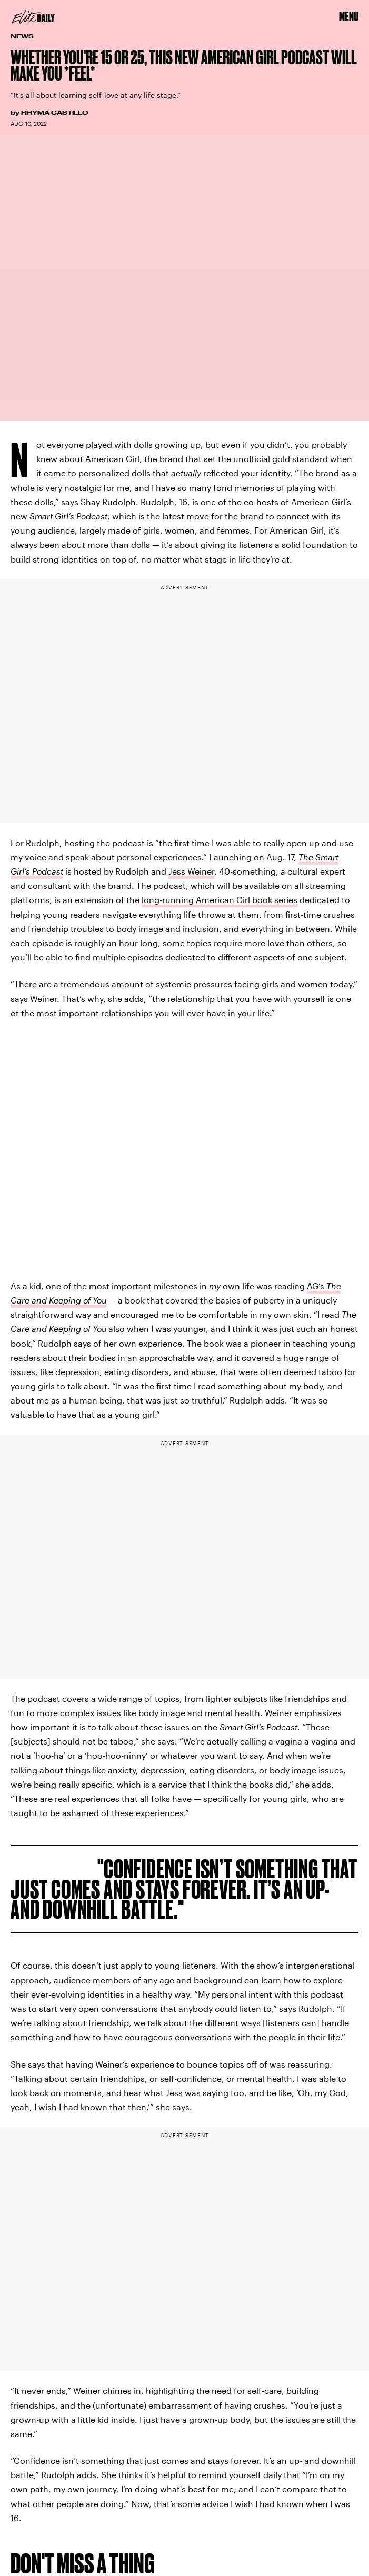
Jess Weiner (191, 871)
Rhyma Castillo (54, 112)
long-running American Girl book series (219, 900)
